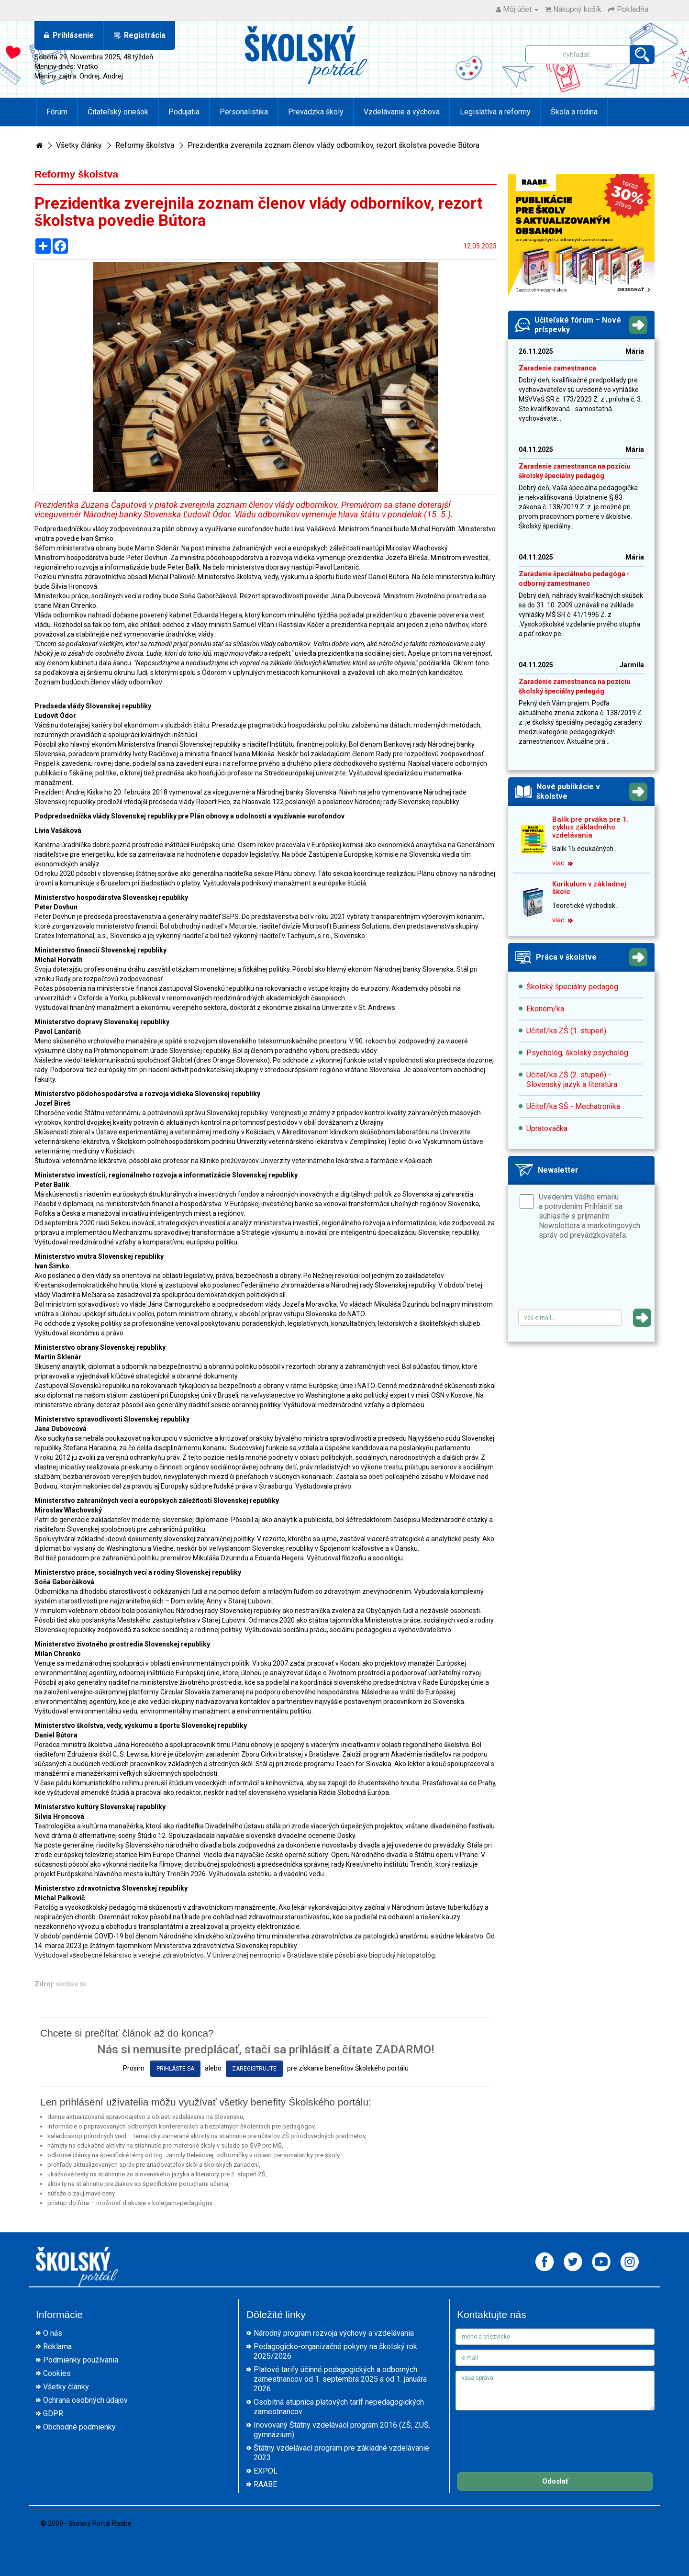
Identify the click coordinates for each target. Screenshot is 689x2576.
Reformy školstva (144, 145)
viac (562, 863)
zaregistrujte (254, 2068)
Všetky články (79, 145)
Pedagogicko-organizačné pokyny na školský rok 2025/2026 (335, 2351)
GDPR (53, 2413)
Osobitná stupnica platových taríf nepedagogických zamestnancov (339, 2406)
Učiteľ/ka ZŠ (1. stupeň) (566, 1030)
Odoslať (555, 2481)
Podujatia (184, 111)
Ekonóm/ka (545, 1008)
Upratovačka (546, 1128)
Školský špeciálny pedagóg (572, 986)
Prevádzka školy (316, 111)
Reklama (57, 2346)
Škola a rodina (574, 111)
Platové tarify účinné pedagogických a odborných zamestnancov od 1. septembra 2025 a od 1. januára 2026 (340, 2379)
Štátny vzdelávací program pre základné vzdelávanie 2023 (341, 2452)
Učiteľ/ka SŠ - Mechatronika (573, 1106)
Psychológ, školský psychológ (577, 1052)
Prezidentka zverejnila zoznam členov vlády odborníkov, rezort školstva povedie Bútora (333, 145)
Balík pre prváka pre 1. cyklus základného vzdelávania (590, 827)
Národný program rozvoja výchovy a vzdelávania (334, 2333)
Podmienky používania (80, 2359)
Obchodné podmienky (79, 2426)
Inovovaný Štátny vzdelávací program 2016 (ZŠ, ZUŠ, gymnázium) (342, 2429)
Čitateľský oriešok (118, 111)
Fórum (56, 111)
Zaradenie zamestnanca (557, 368)
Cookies (57, 2373)
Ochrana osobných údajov (85, 2400)
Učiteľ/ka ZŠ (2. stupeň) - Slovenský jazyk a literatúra (571, 1079)
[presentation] (591, 1278)
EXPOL (266, 2470)
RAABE (265, 2484)
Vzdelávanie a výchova (402, 111)
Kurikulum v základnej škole (589, 888)
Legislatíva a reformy (495, 111)
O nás (52, 2333)
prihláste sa (175, 2068)
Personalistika (244, 111)
